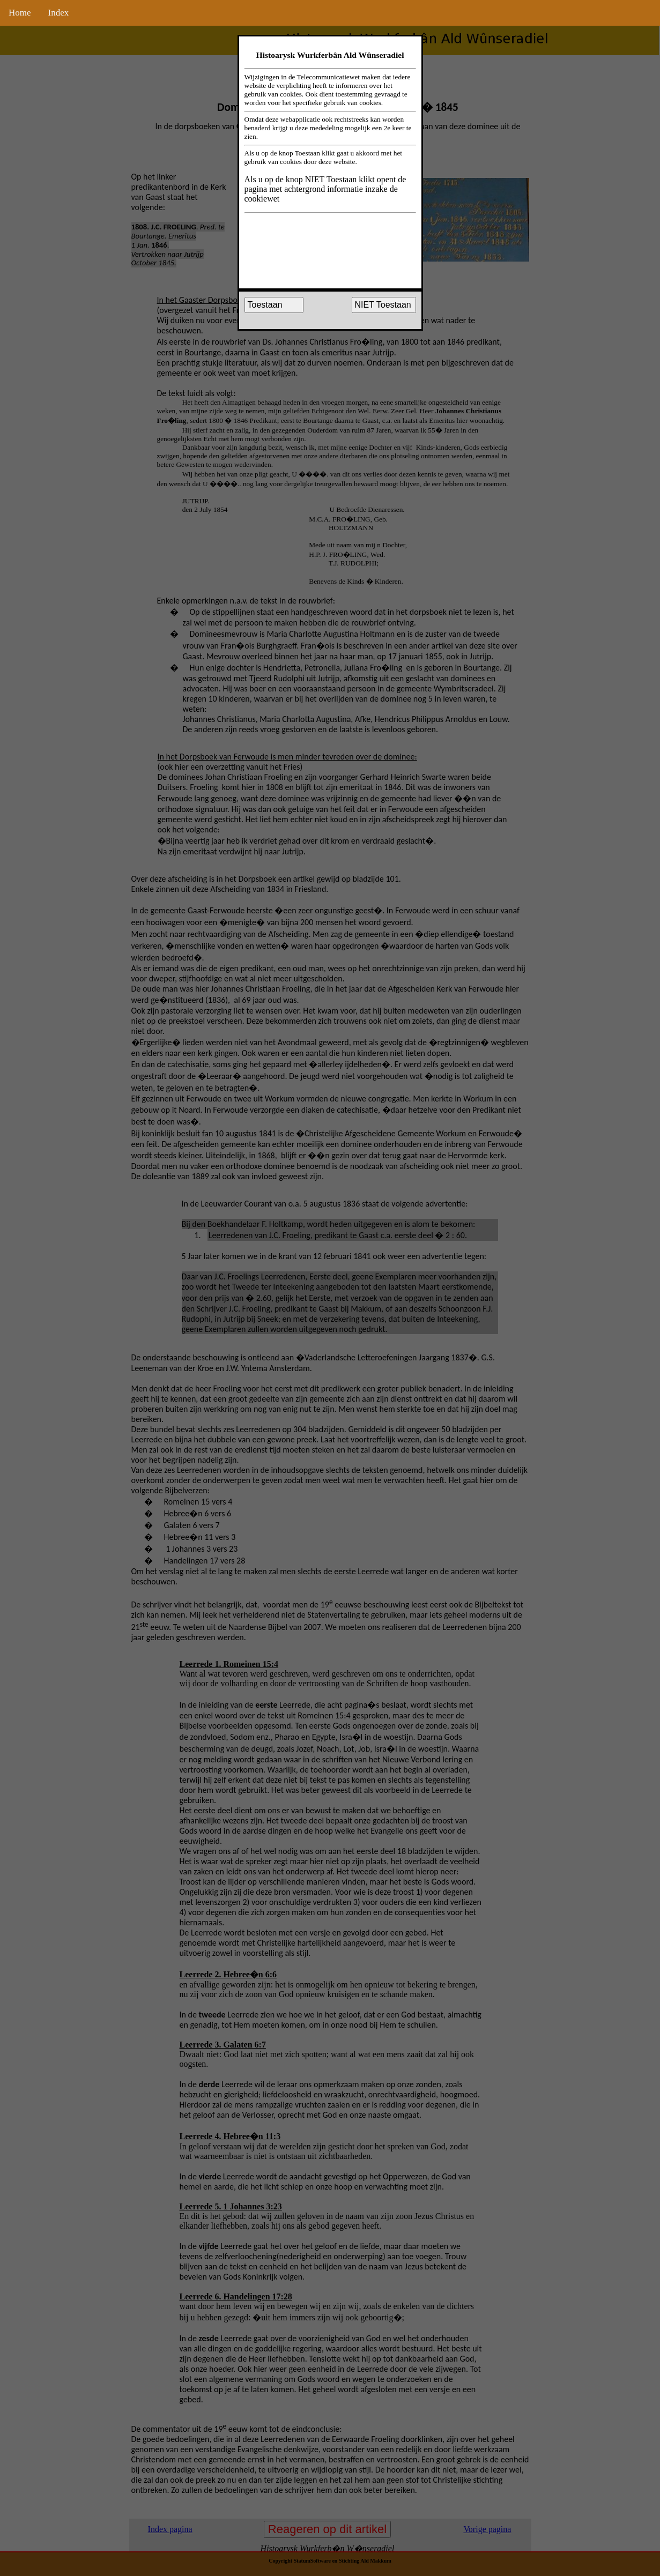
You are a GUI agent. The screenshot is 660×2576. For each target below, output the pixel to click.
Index (58, 13)
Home (20, 13)
